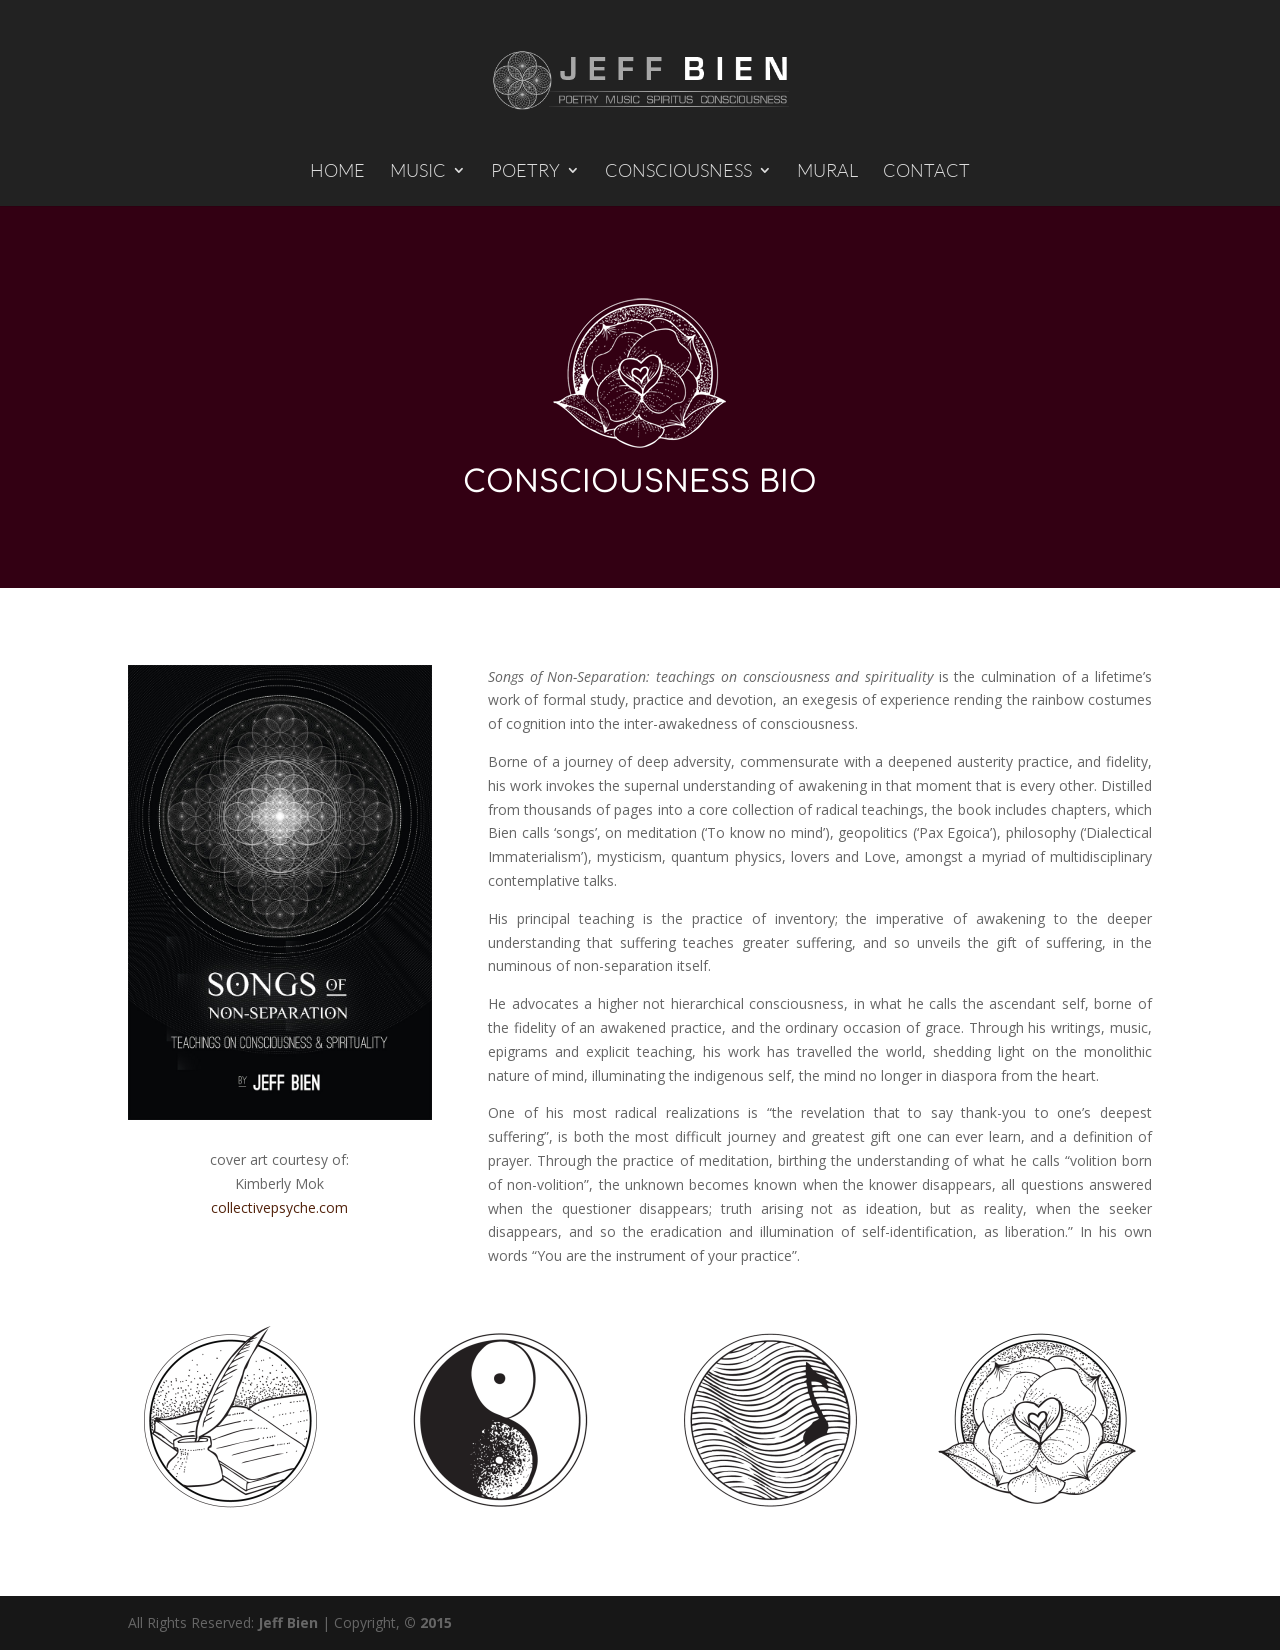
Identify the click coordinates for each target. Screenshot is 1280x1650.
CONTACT (926, 172)
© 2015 (428, 1622)
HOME (337, 172)
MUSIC (418, 172)
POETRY (525, 172)
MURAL (827, 172)
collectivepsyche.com (279, 1207)
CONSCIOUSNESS (678, 172)
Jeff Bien (288, 1622)
